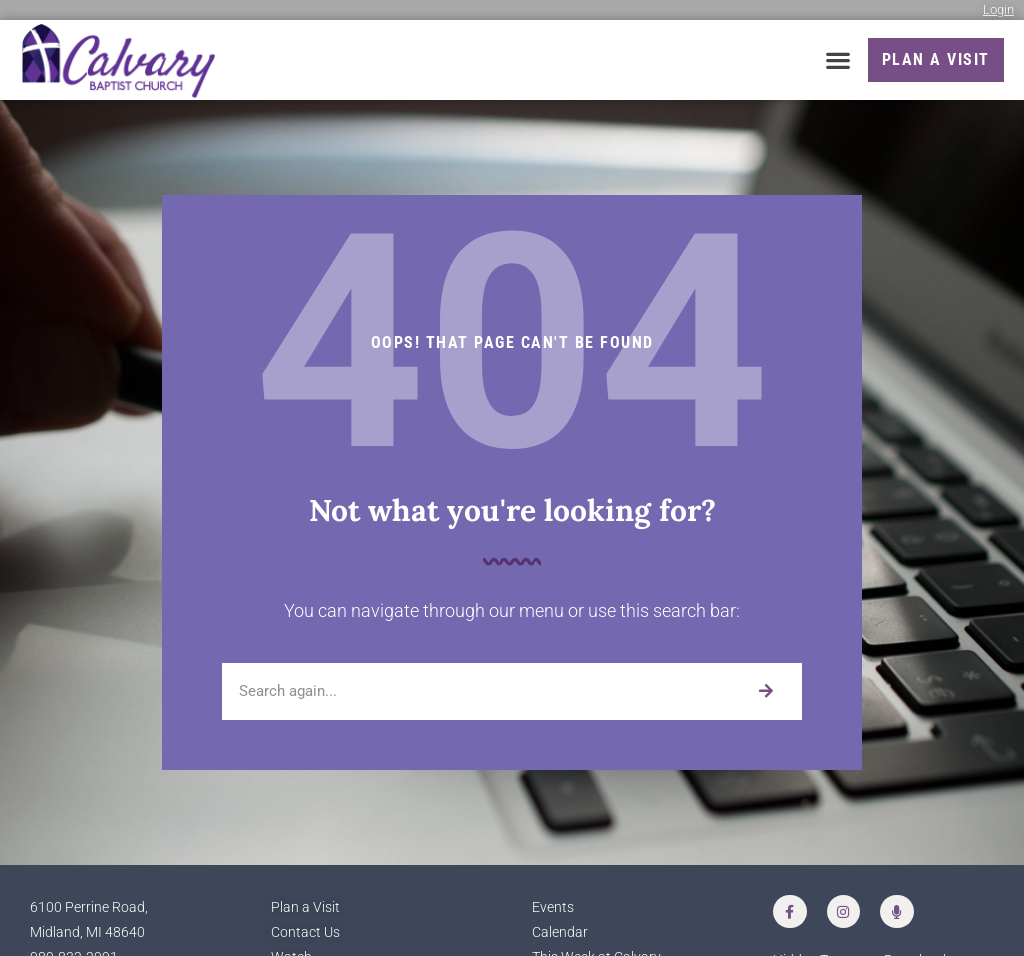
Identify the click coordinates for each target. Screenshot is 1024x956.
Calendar (560, 932)
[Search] (765, 691)
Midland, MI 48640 (87, 932)
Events (553, 907)
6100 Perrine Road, (89, 907)
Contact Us (305, 932)
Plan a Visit (305, 907)
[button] (838, 60)
